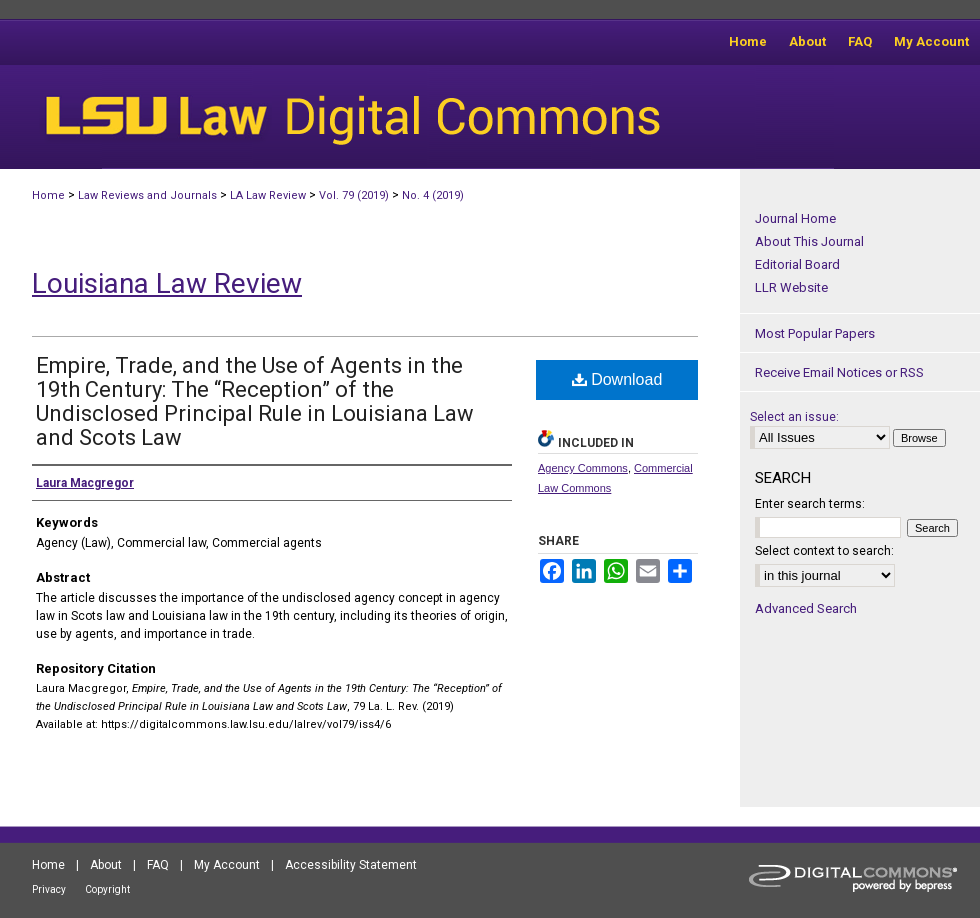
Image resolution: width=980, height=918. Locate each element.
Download (617, 379)
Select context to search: (824, 551)
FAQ (158, 865)
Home (48, 195)
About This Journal (809, 241)
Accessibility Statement (351, 865)
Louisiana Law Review (167, 283)
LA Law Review (268, 195)
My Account (227, 865)
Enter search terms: (810, 504)
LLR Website (791, 287)
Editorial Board (797, 264)
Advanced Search (806, 608)
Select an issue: (794, 417)
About (106, 865)
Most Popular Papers (815, 333)
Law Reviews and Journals (147, 195)
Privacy (49, 889)
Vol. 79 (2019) (354, 195)
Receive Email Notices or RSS (839, 372)
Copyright (107, 889)
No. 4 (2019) (433, 195)
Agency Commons (583, 468)
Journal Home (795, 218)
